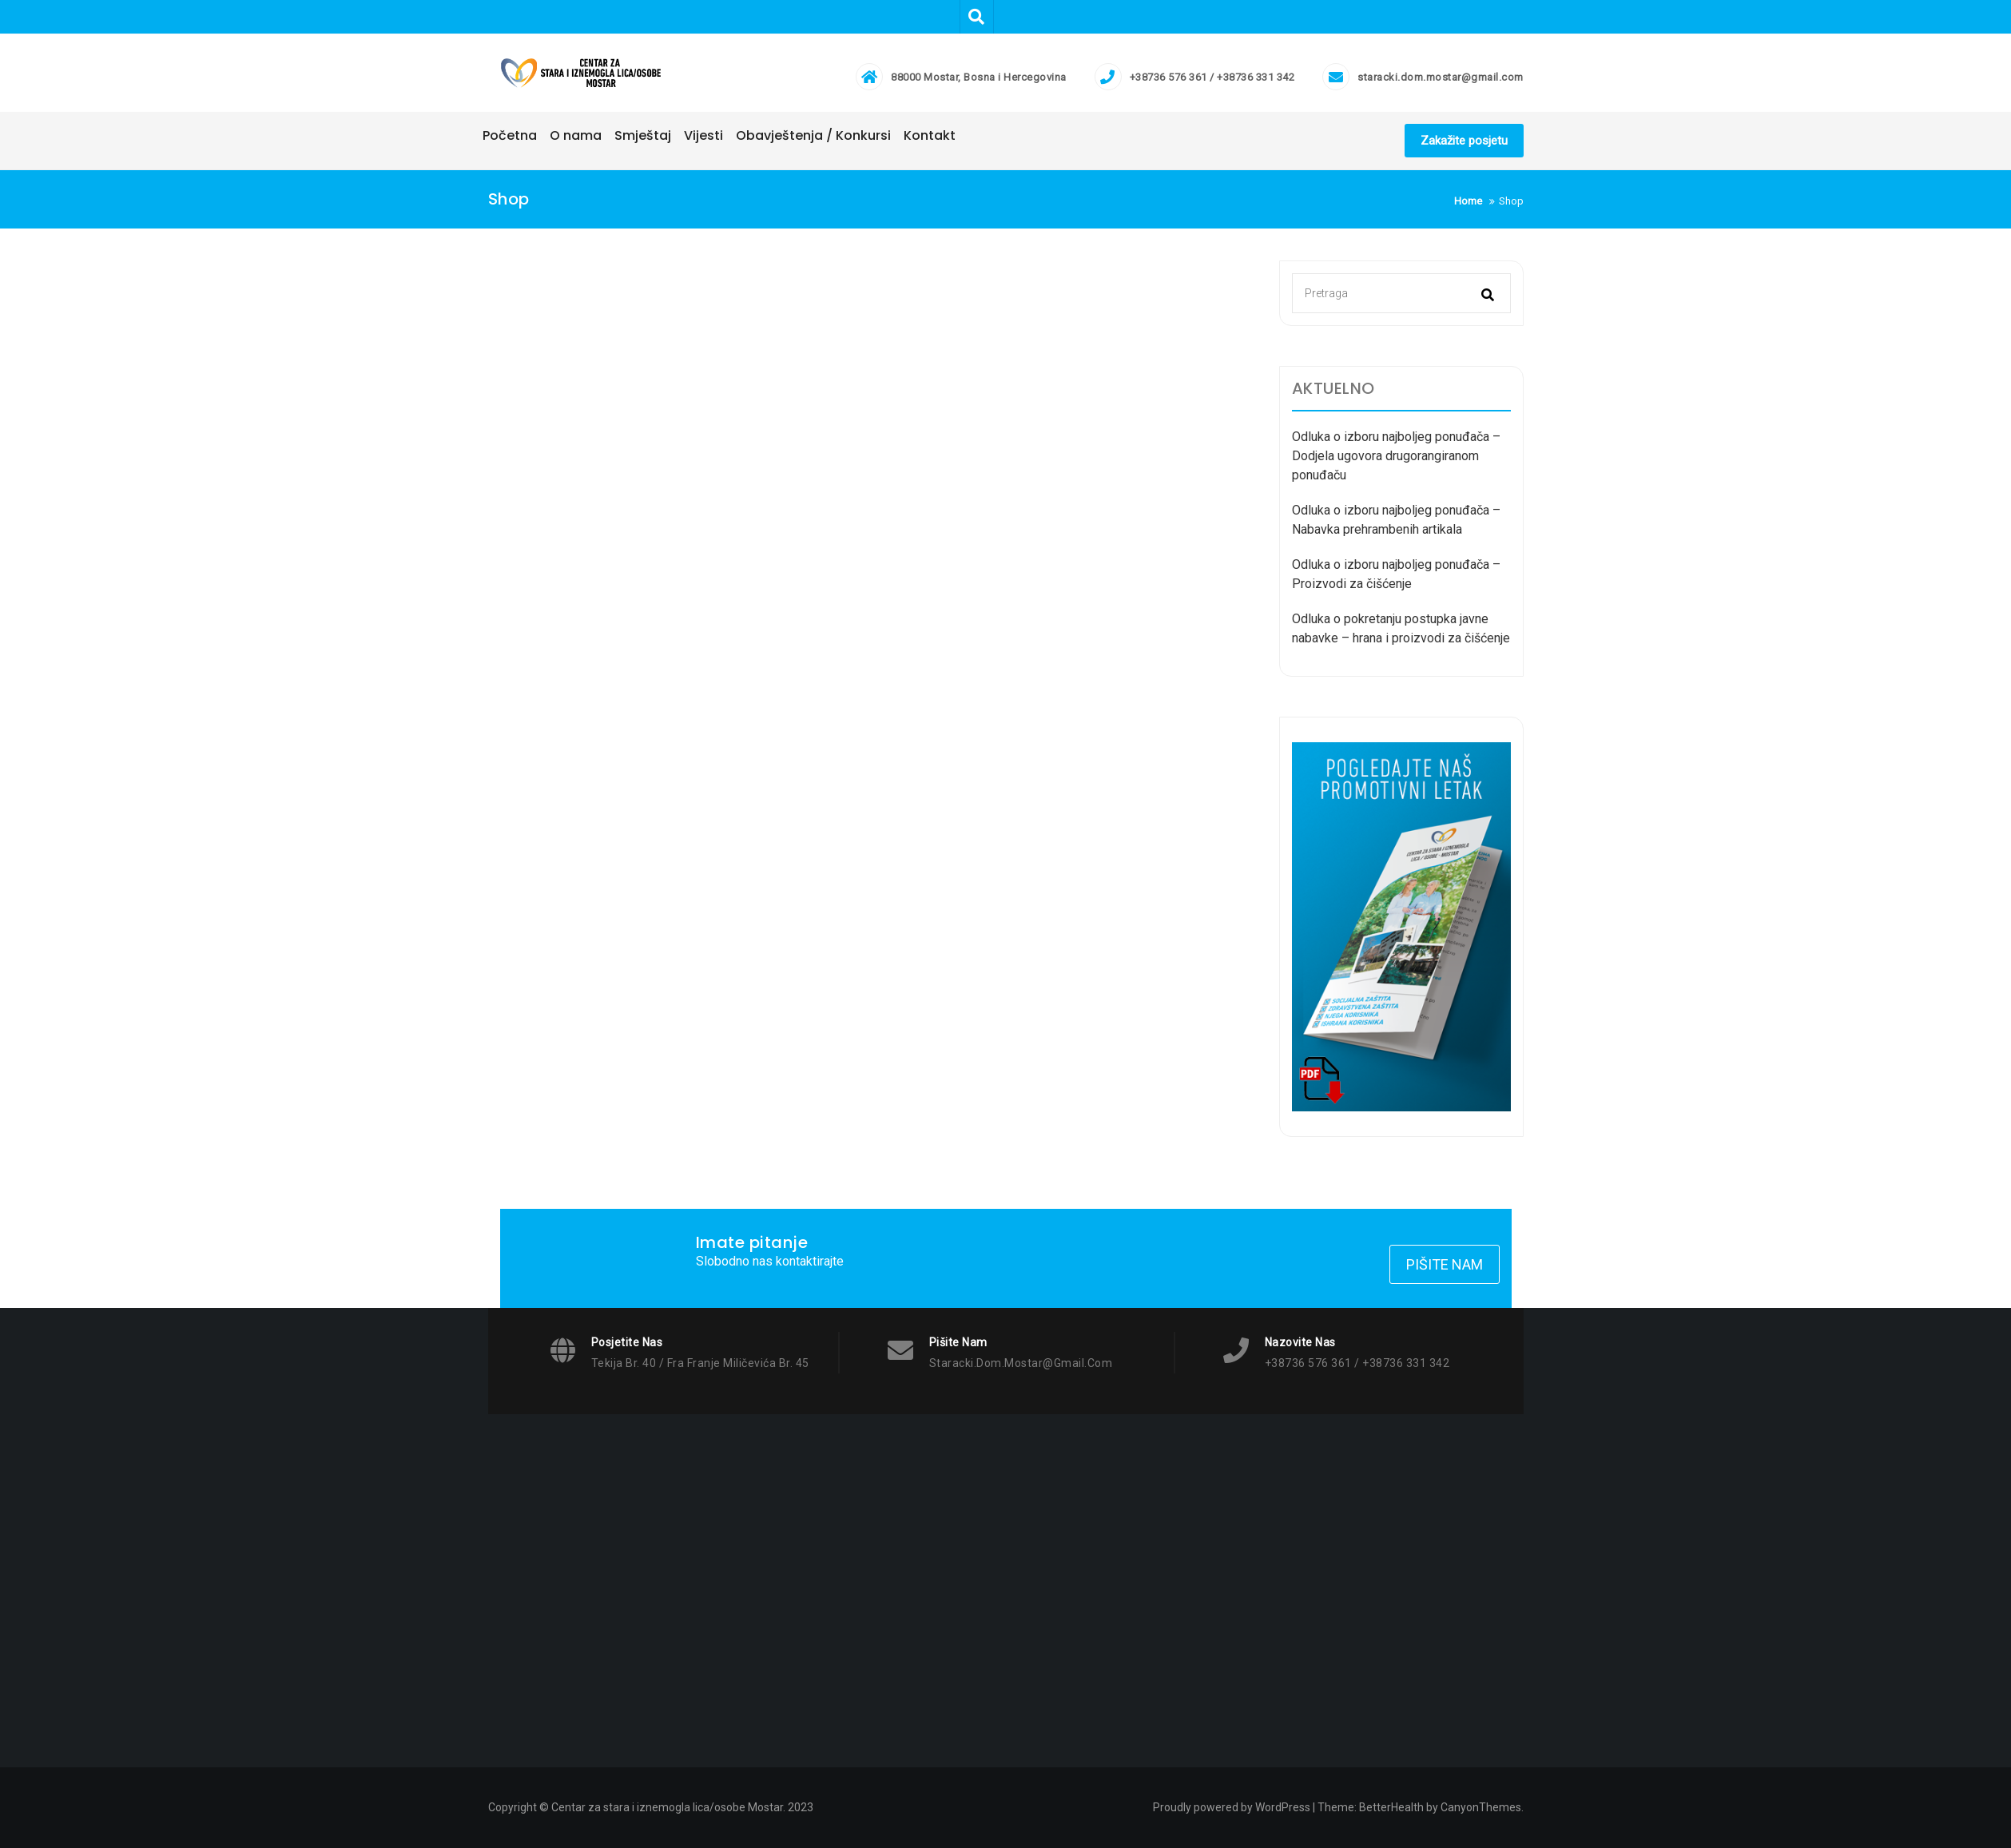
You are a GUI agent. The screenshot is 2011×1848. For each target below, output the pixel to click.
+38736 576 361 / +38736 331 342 (1212, 77)
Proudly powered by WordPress (1231, 1807)
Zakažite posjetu (1464, 140)
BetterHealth (1391, 1807)
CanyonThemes (1481, 1807)
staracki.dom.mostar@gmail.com (1440, 77)
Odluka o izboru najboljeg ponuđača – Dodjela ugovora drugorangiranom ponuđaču (1396, 456)
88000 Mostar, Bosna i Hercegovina (979, 77)
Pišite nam (1444, 1264)
